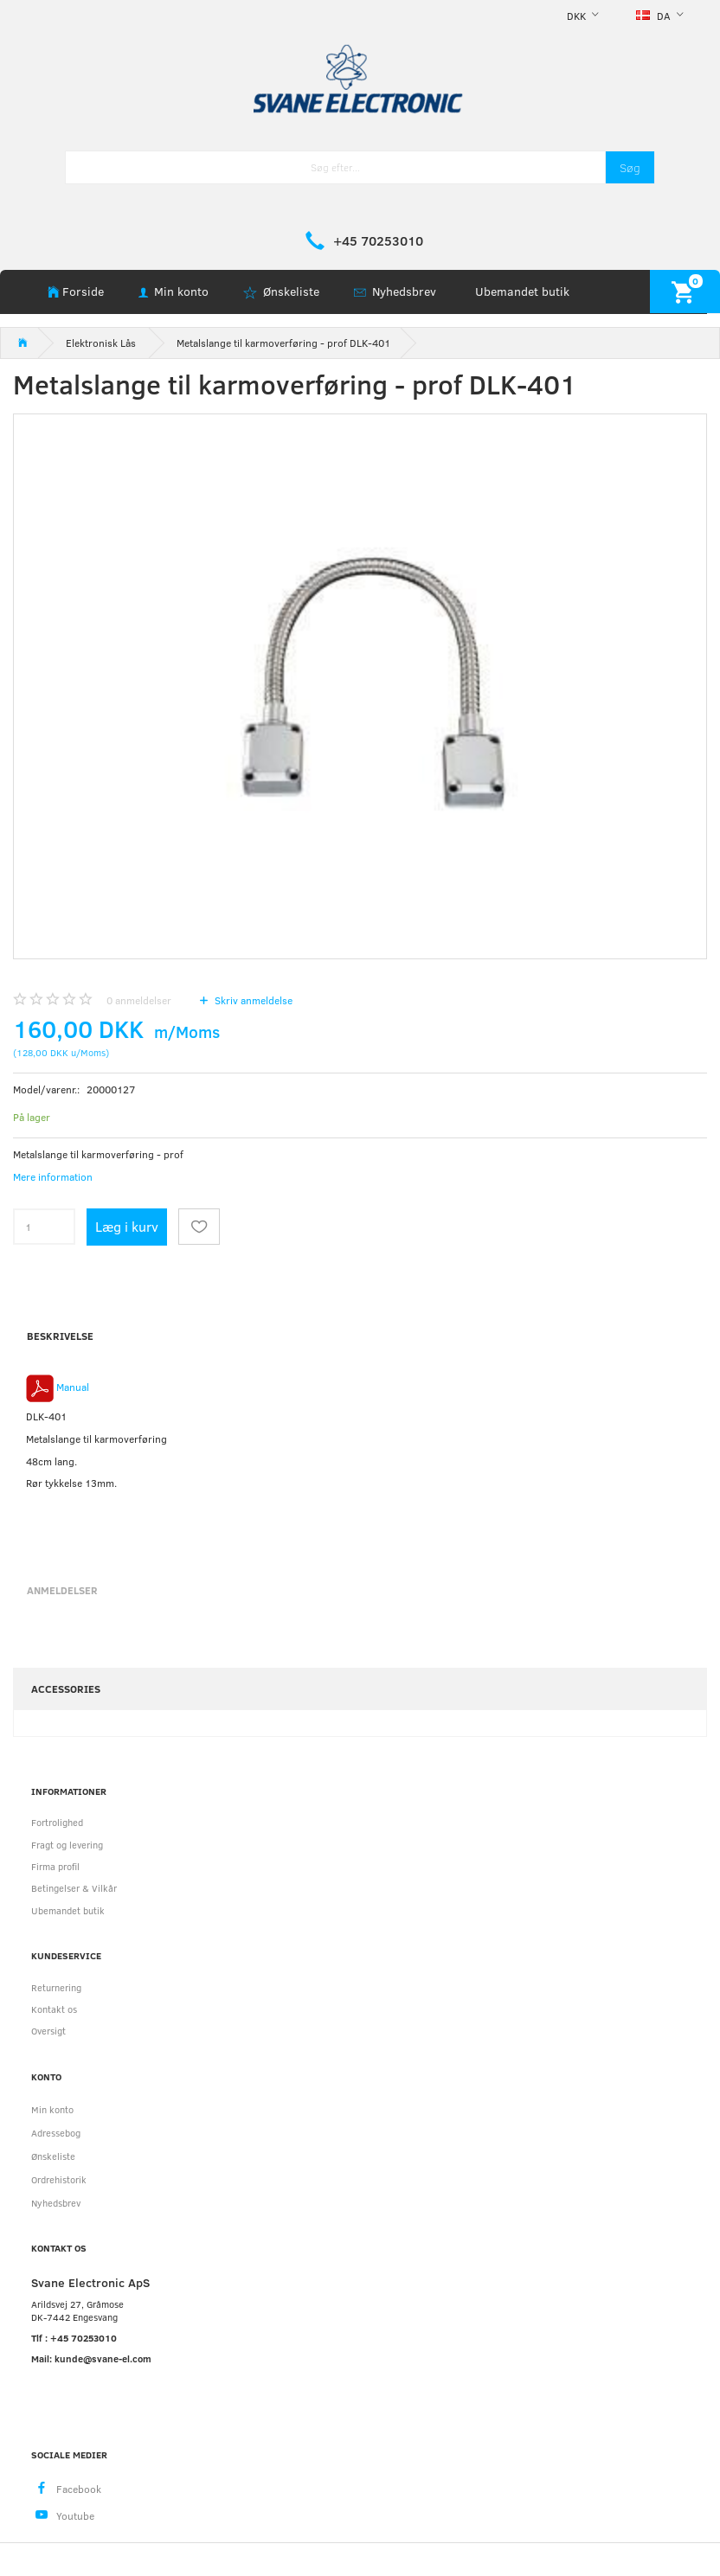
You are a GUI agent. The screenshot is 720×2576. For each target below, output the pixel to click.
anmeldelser (138, 1000)
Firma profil (55, 1866)
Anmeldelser (62, 1590)
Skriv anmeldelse (252, 1000)
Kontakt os (54, 2008)
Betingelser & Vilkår (74, 1887)
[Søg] (630, 167)
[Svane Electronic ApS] (360, 77)
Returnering (56, 1987)
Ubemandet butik (522, 291)
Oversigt (48, 2030)
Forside (83, 291)
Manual (72, 1387)
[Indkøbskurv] (685, 291)
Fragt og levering (67, 1844)
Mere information (53, 1176)
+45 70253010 (378, 240)
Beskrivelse (60, 1335)
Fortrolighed (57, 1822)
